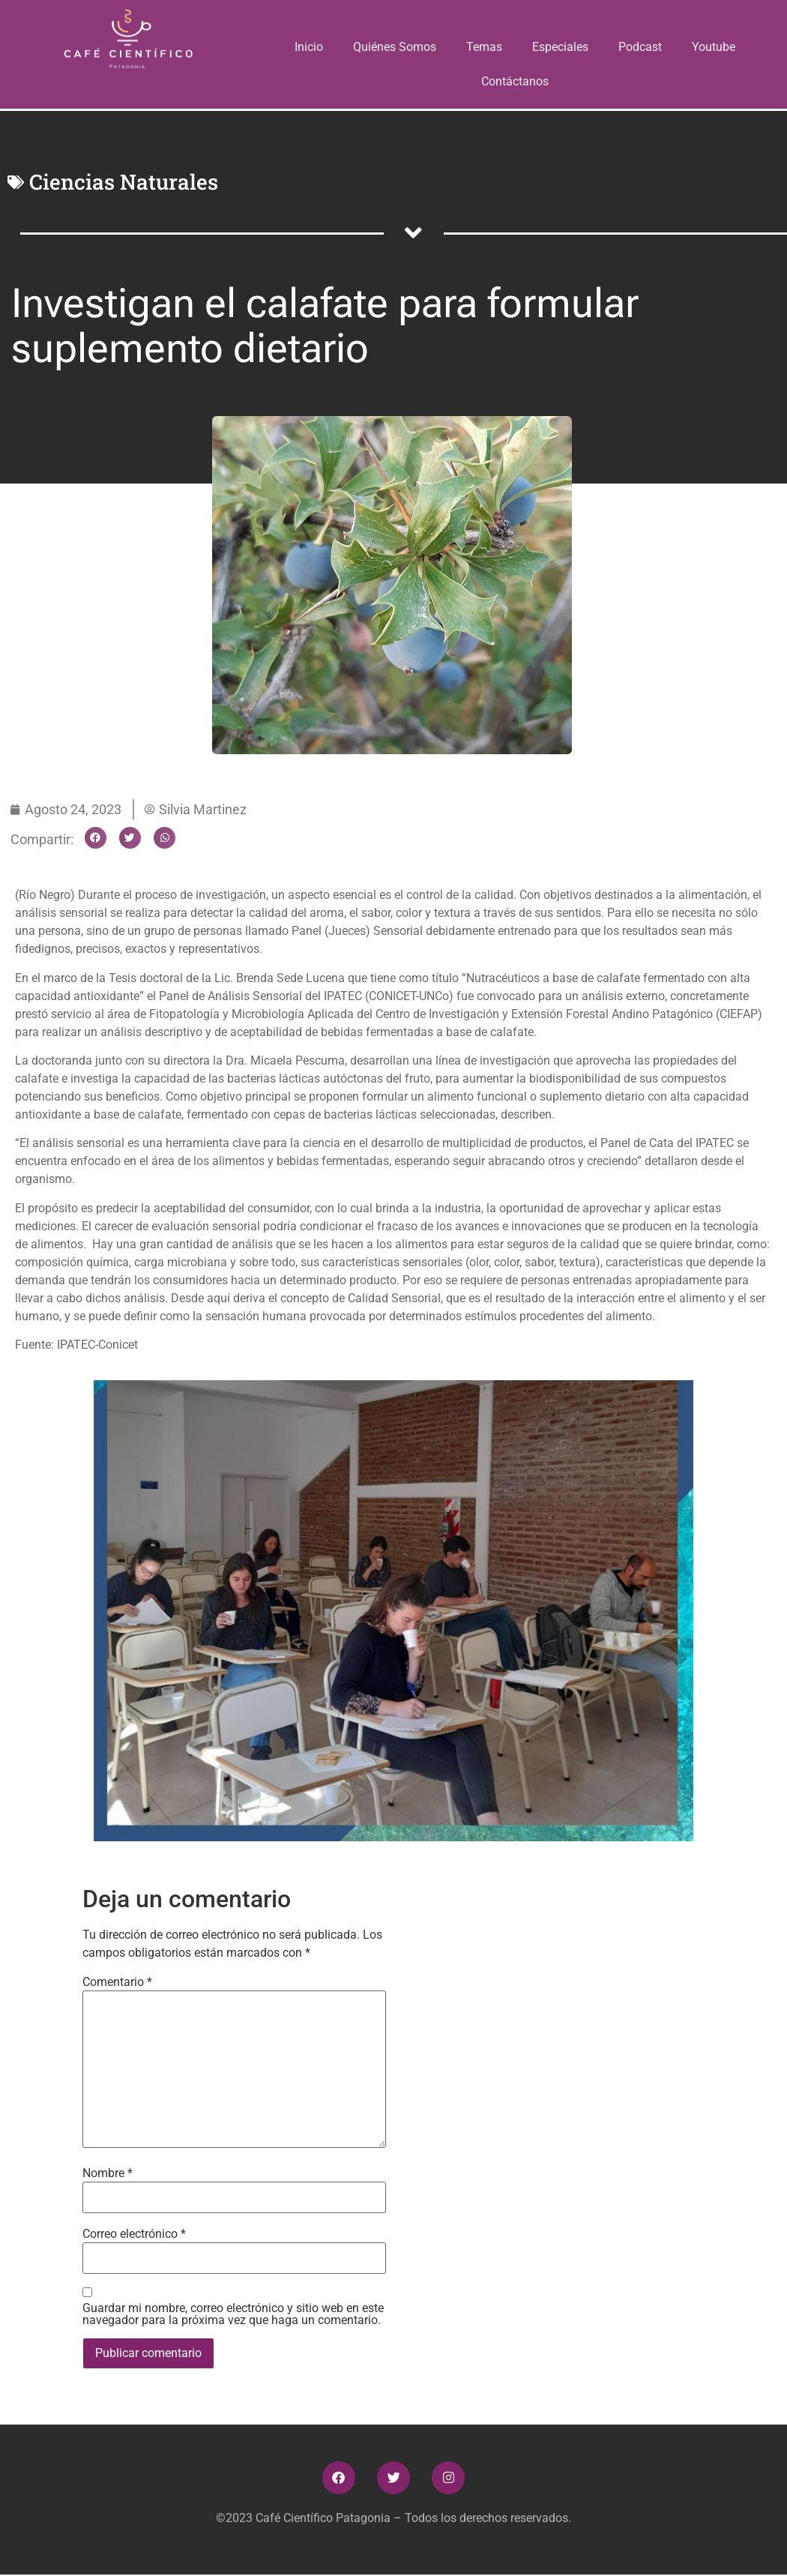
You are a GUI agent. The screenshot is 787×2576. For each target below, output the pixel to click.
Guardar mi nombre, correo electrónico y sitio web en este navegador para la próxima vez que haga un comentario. (233, 2314)
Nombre (107, 2173)
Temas (484, 47)
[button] (95, 838)
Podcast (640, 47)
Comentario (117, 1982)
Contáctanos (515, 81)
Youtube (713, 47)
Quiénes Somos (395, 47)
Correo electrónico (134, 2234)
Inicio (309, 47)
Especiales (560, 47)
